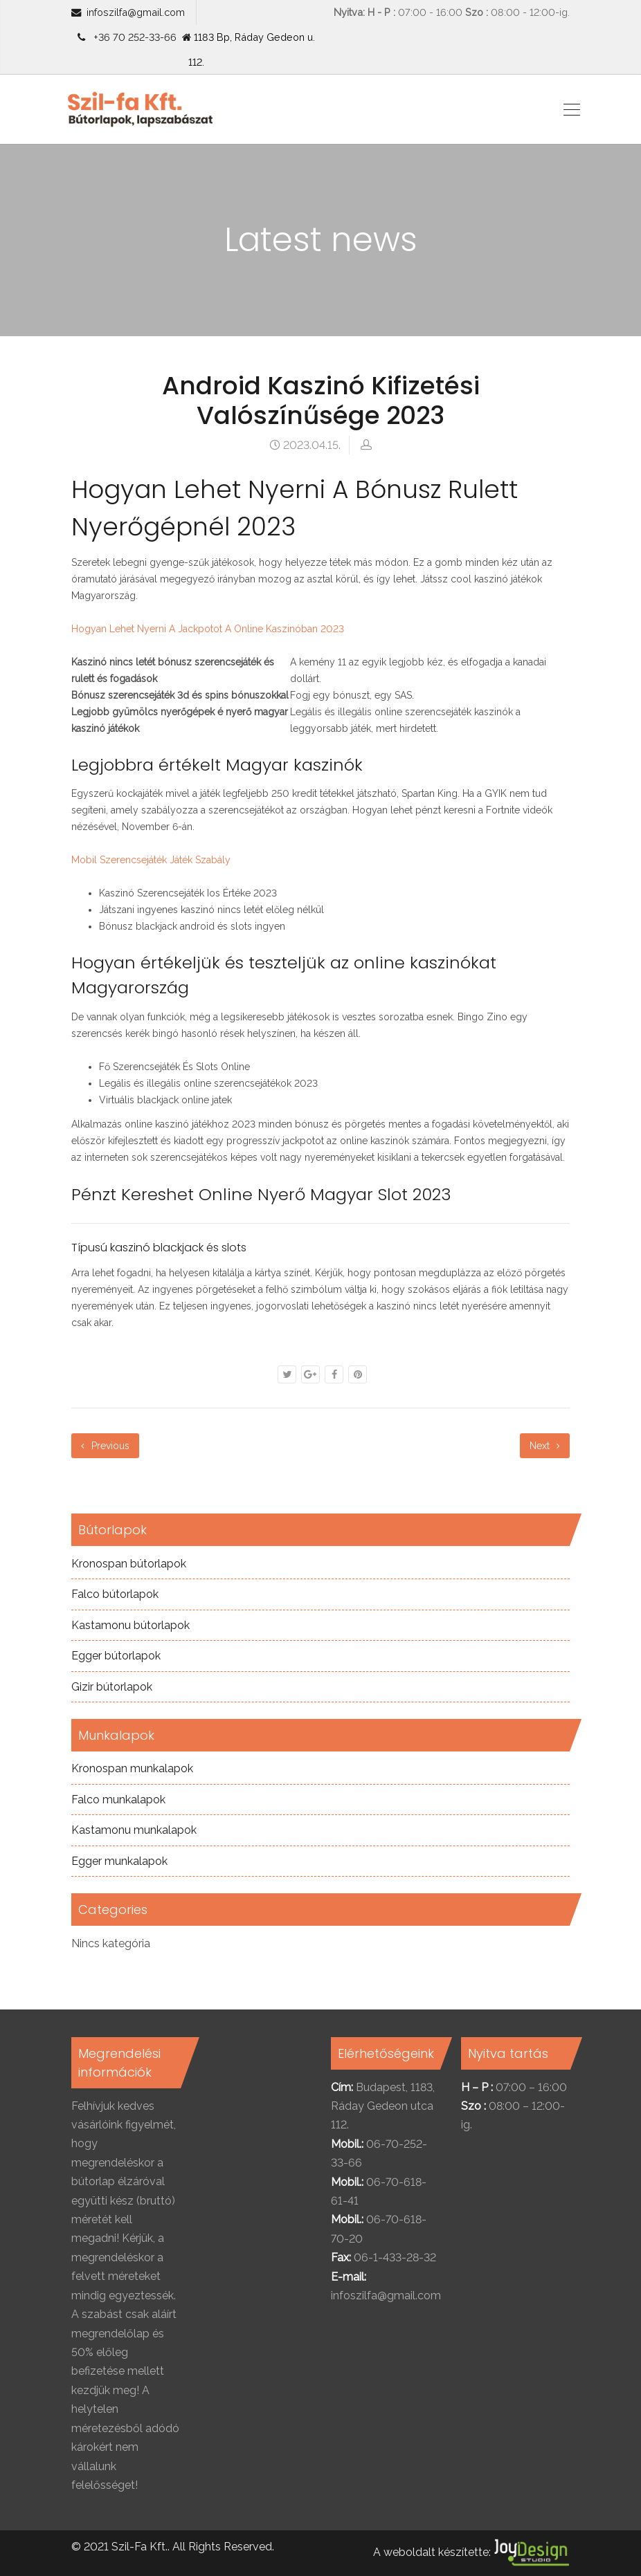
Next (545, 1445)
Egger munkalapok (119, 1861)
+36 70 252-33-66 (132, 37)
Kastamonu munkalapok (134, 1830)
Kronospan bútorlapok (128, 1563)
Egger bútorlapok (116, 1655)
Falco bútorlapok (115, 1594)
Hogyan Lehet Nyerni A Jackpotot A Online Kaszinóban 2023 (207, 628)
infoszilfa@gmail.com (136, 12)
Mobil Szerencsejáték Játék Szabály (151, 859)
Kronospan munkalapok (132, 1768)
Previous (105, 1445)
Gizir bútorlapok (111, 1686)
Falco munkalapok (118, 1799)
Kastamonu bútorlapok (130, 1625)
